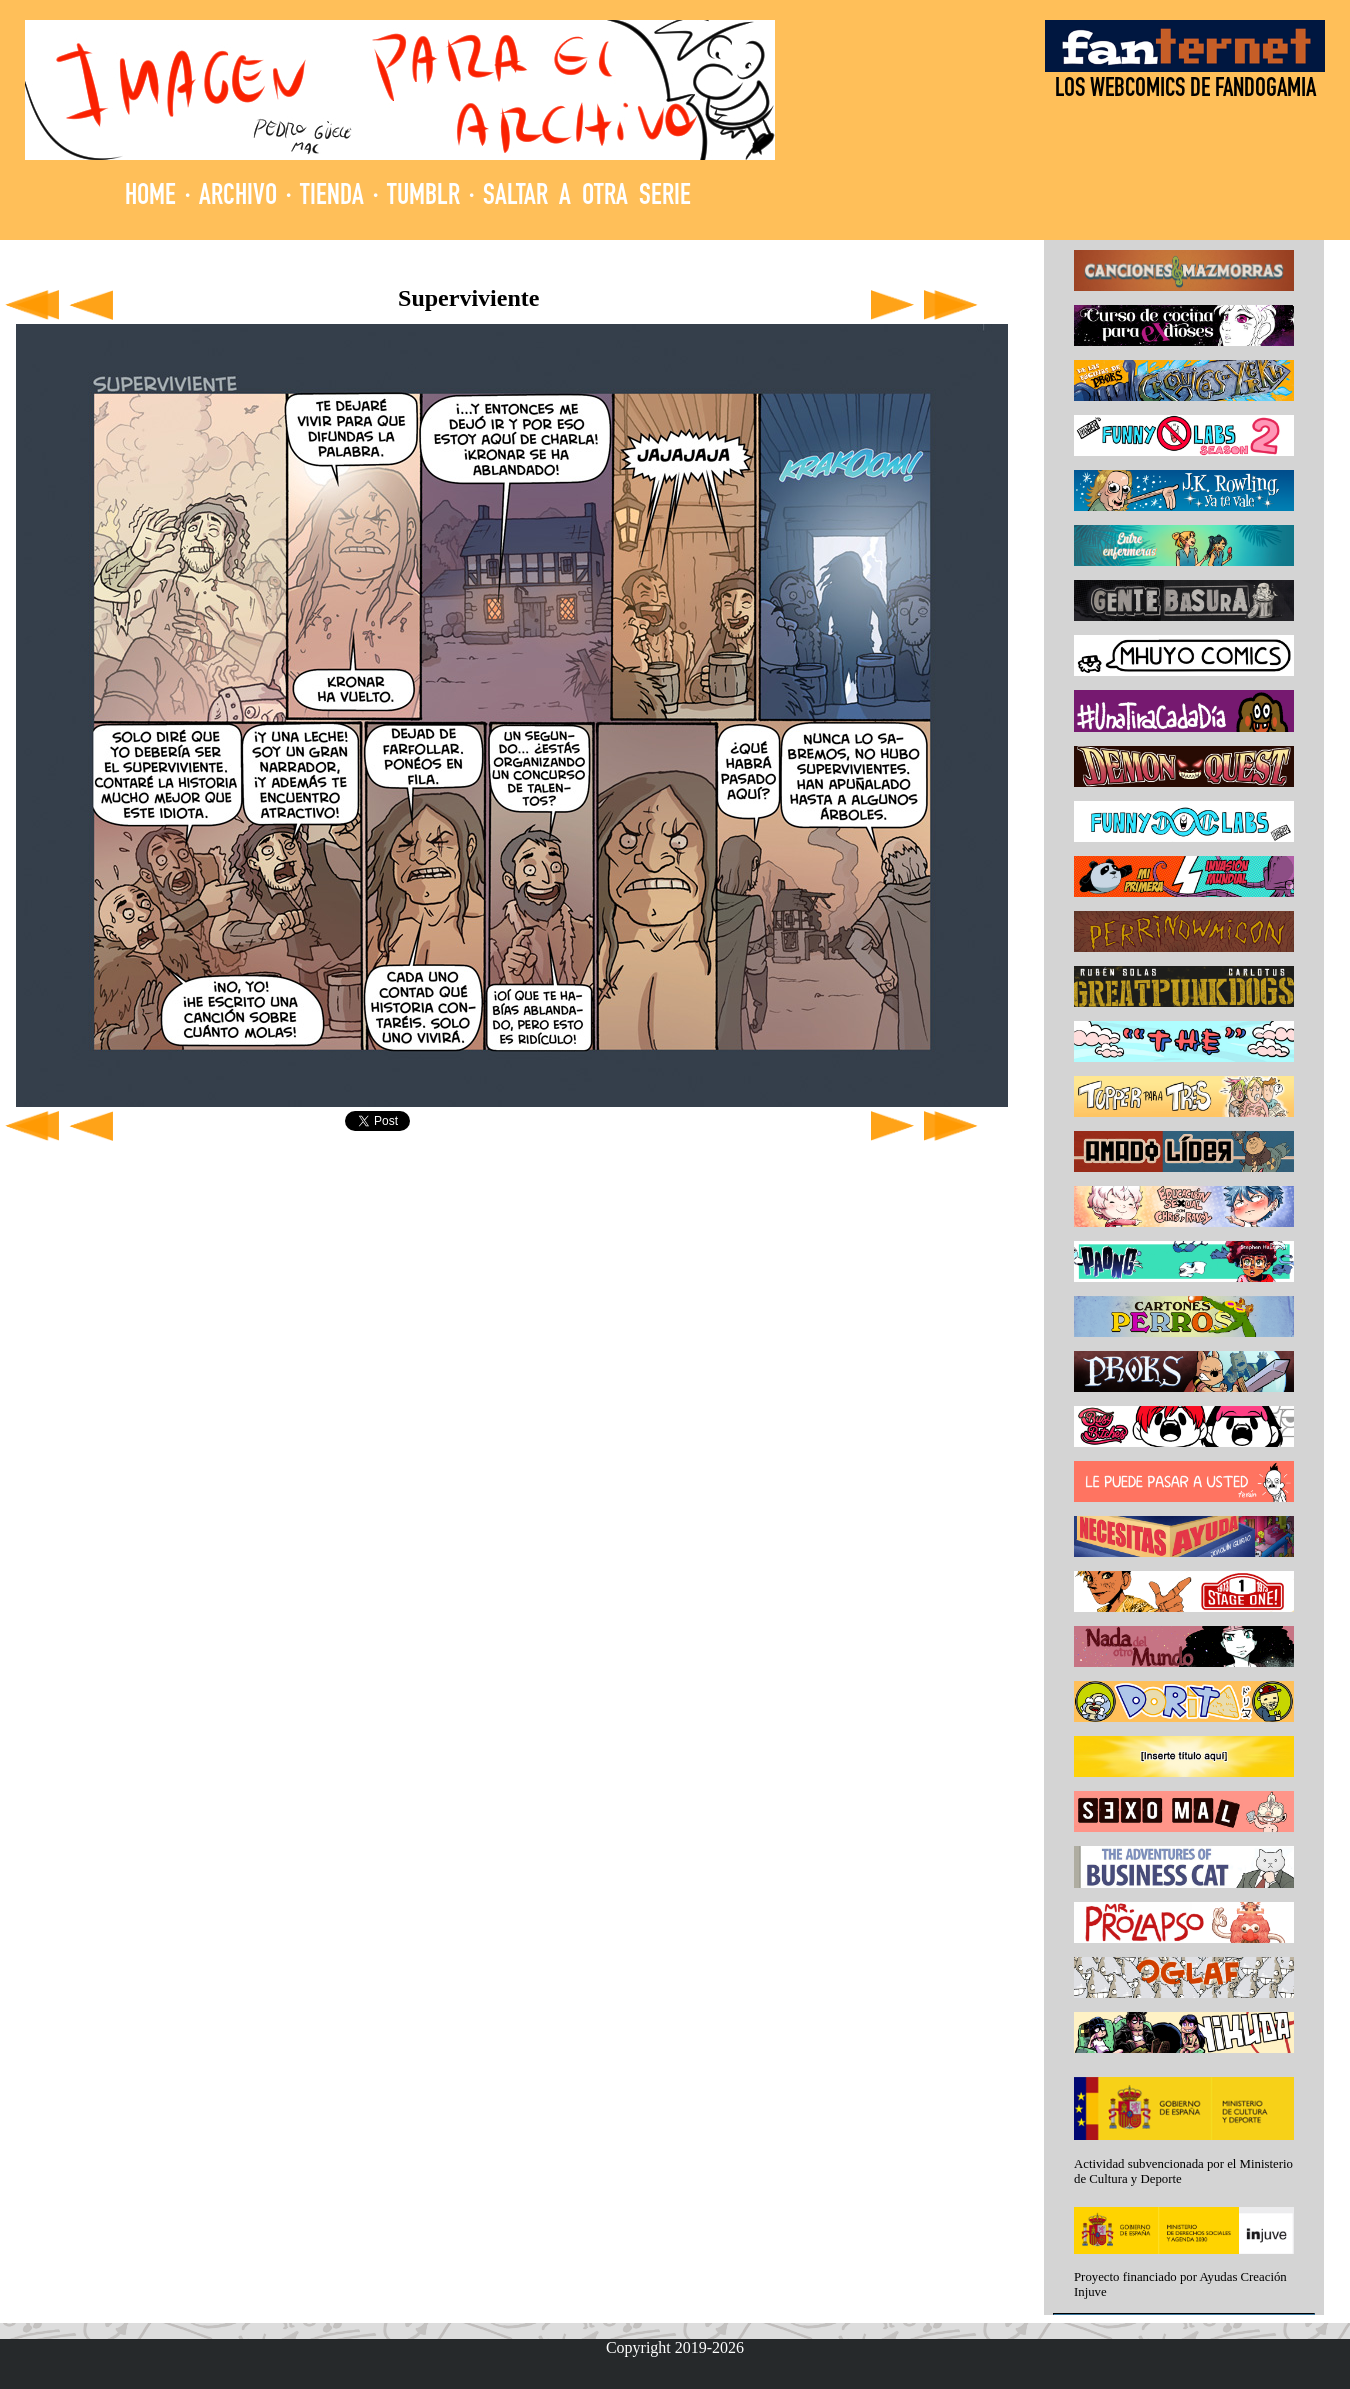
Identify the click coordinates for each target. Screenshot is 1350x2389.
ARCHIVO (238, 197)
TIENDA (332, 197)
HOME (150, 197)
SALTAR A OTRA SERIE (587, 197)
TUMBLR (423, 197)
